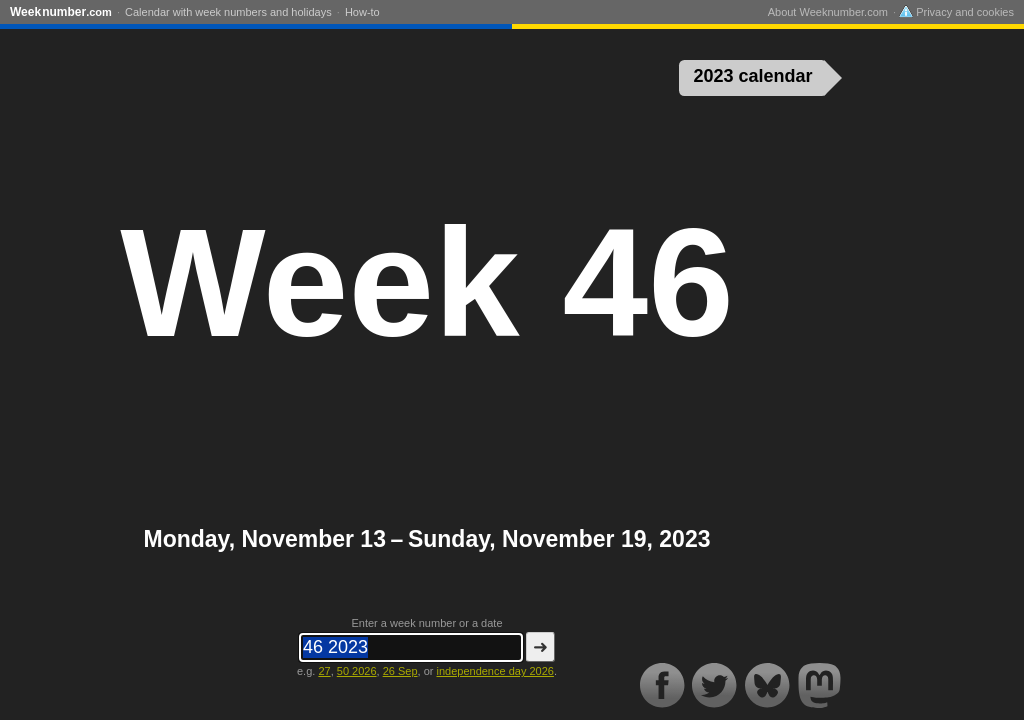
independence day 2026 (494, 671)
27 (324, 671)
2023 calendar (753, 76)
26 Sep (400, 671)
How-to (362, 12)
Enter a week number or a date (426, 623)
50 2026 (357, 671)
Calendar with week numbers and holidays (228, 12)
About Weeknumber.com (828, 12)
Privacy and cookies (956, 12)
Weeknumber (61, 12)
